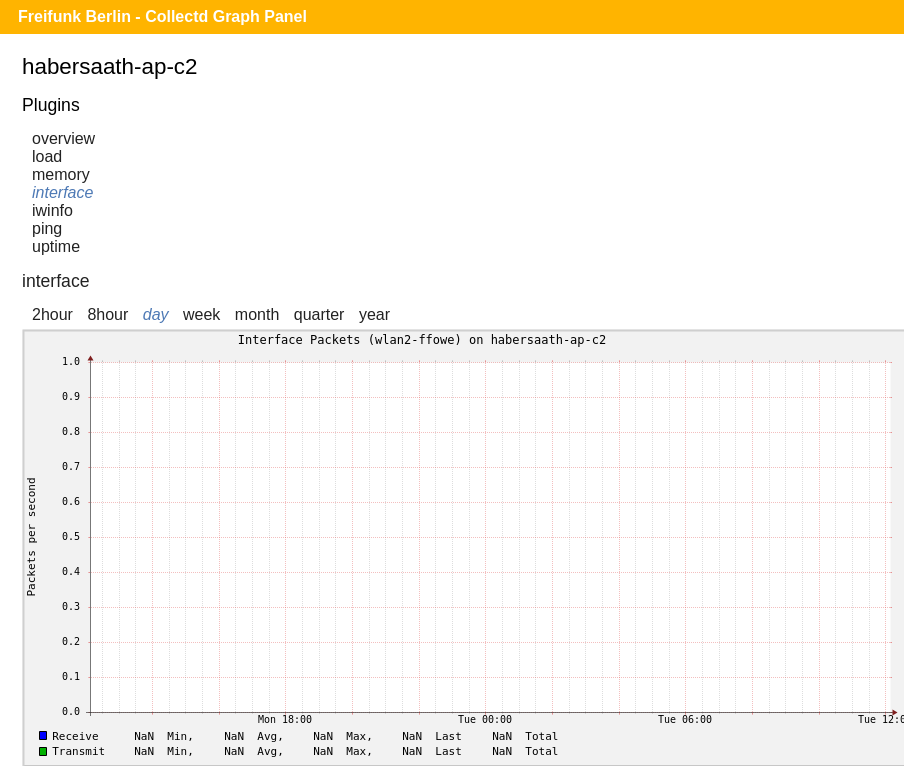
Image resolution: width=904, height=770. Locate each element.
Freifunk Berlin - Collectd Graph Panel (162, 16)
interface (62, 192)
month (257, 314)
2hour (52, 314)
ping (47, 228)
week (201, 314)
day (156, 314)
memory (61, 174)
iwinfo (52, 210)
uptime (56, 246)
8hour (107, 314)
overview (63, 138)
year (374, 314)
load (47, 156)
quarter (319, 314)
